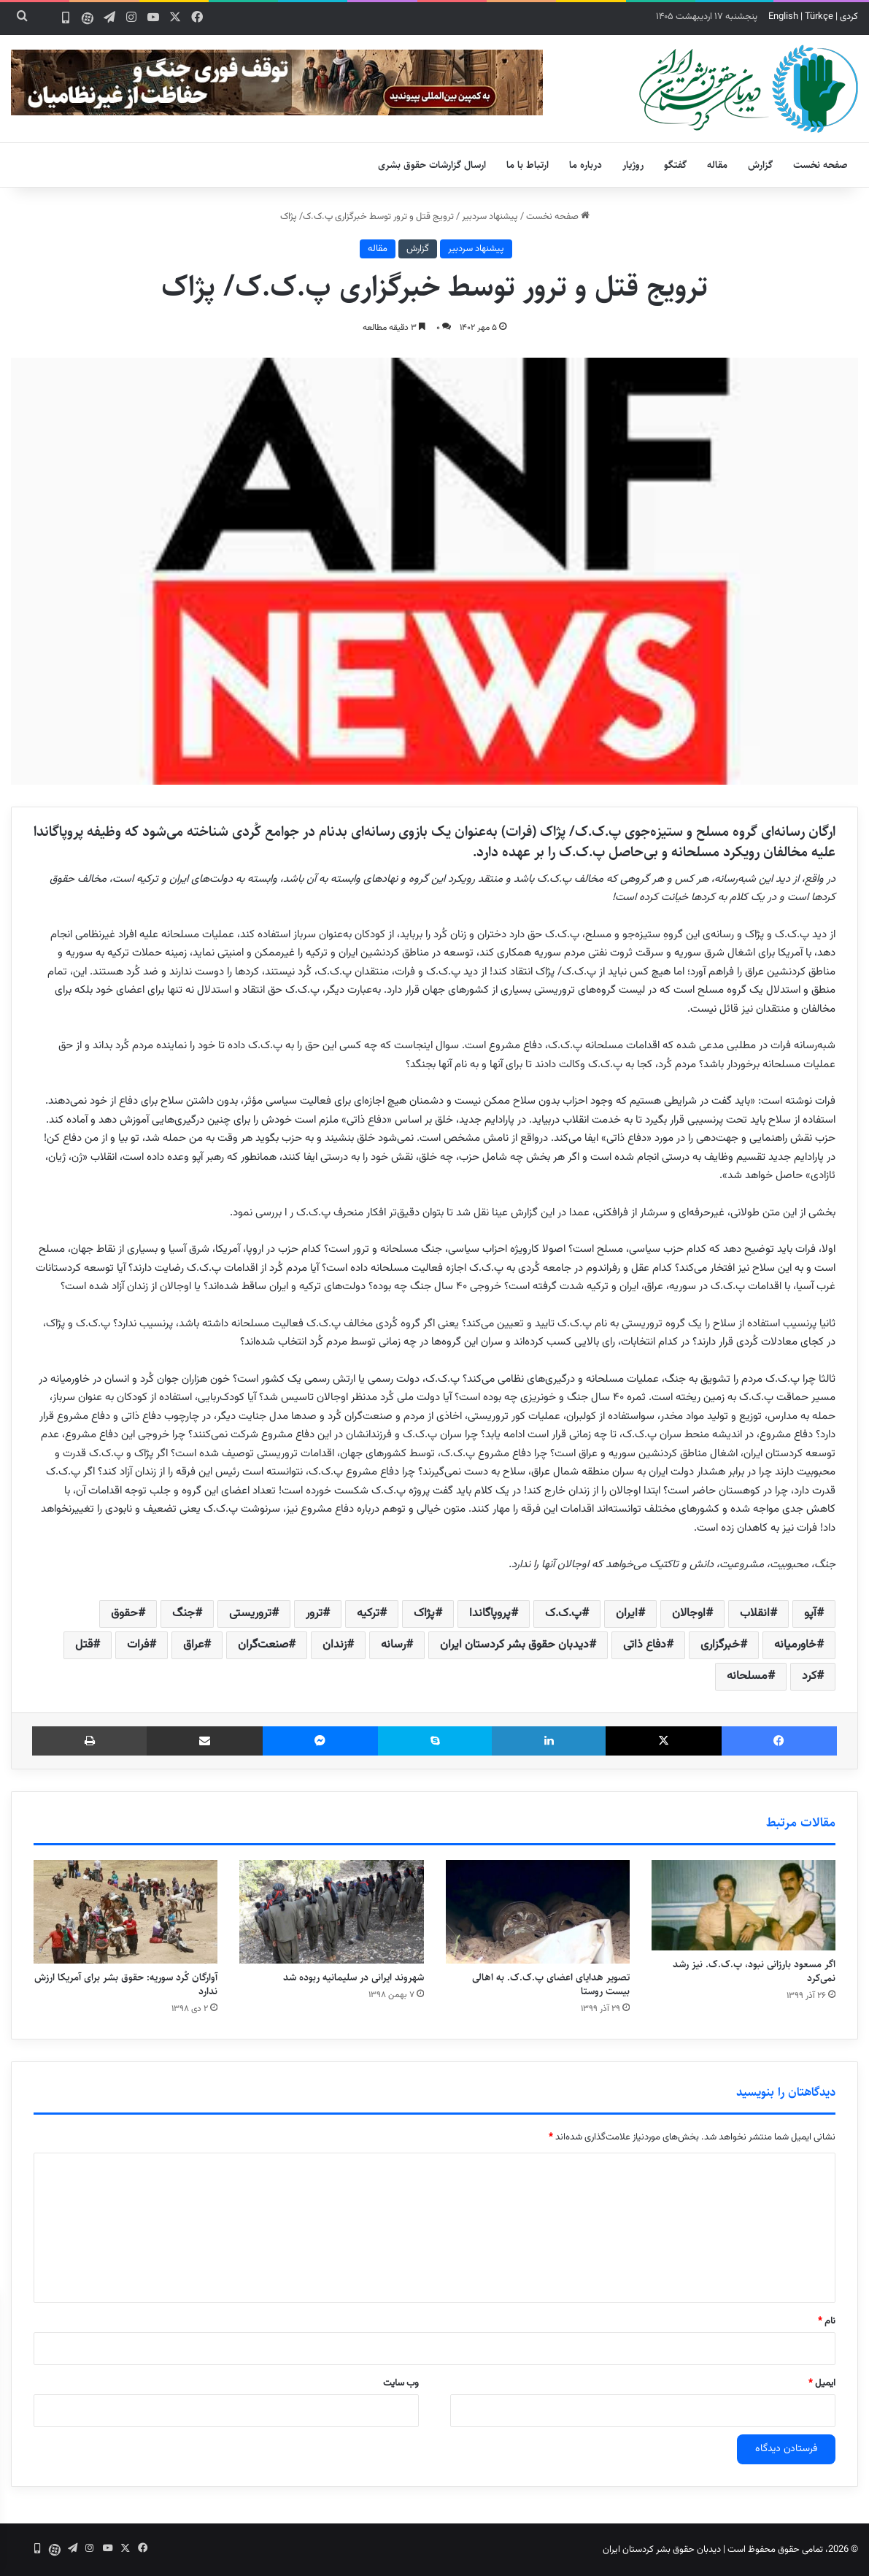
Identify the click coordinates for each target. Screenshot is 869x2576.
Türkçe (819, 16)
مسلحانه (747, 1676)
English (783, 16)
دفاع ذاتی (644, 1645)
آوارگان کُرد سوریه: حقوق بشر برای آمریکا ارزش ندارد (125, 1984)
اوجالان (689, 1613)
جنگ (183, 1613)
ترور (314, 1613)
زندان (335, 1645)
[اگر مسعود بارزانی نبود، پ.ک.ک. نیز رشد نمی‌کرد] (743, 1905)
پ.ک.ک (563, 1613)
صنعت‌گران (263, 1645)
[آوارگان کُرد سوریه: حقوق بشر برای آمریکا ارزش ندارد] (125, 1912)
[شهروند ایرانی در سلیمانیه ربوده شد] (331, 1912)
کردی (849, 16)
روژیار (633, 165)
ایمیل (821, 2383)
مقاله (717, 165)
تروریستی (250, 1613)
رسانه (393, 1645)
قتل (84, 1645)
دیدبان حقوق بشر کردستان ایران (514, 1645)
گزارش (760, 165)
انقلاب (755, 1613)
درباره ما (585, 165)
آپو (810, 1613)
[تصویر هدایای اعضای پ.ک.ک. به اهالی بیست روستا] (538, 1912)
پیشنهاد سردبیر (490, 216)
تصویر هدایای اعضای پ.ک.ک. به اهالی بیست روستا (551, 1984)
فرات (138, 1645)
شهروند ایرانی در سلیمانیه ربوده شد (353, 1977)
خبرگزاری (720, 1645)
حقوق (124, 1613)
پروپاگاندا (490, 1613)
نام (826, 2321)
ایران (627, 1613)
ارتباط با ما (527, 165)
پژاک (424, 1613)
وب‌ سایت (401, 2383)
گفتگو (675, 165)
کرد (809, 1676)
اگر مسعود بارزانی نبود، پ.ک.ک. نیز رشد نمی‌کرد (754, 1971)
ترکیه (368, 1613)
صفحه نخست (820, 165)
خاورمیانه (795, 1645)
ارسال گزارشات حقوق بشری (432, 165)
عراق (193, 1645)
